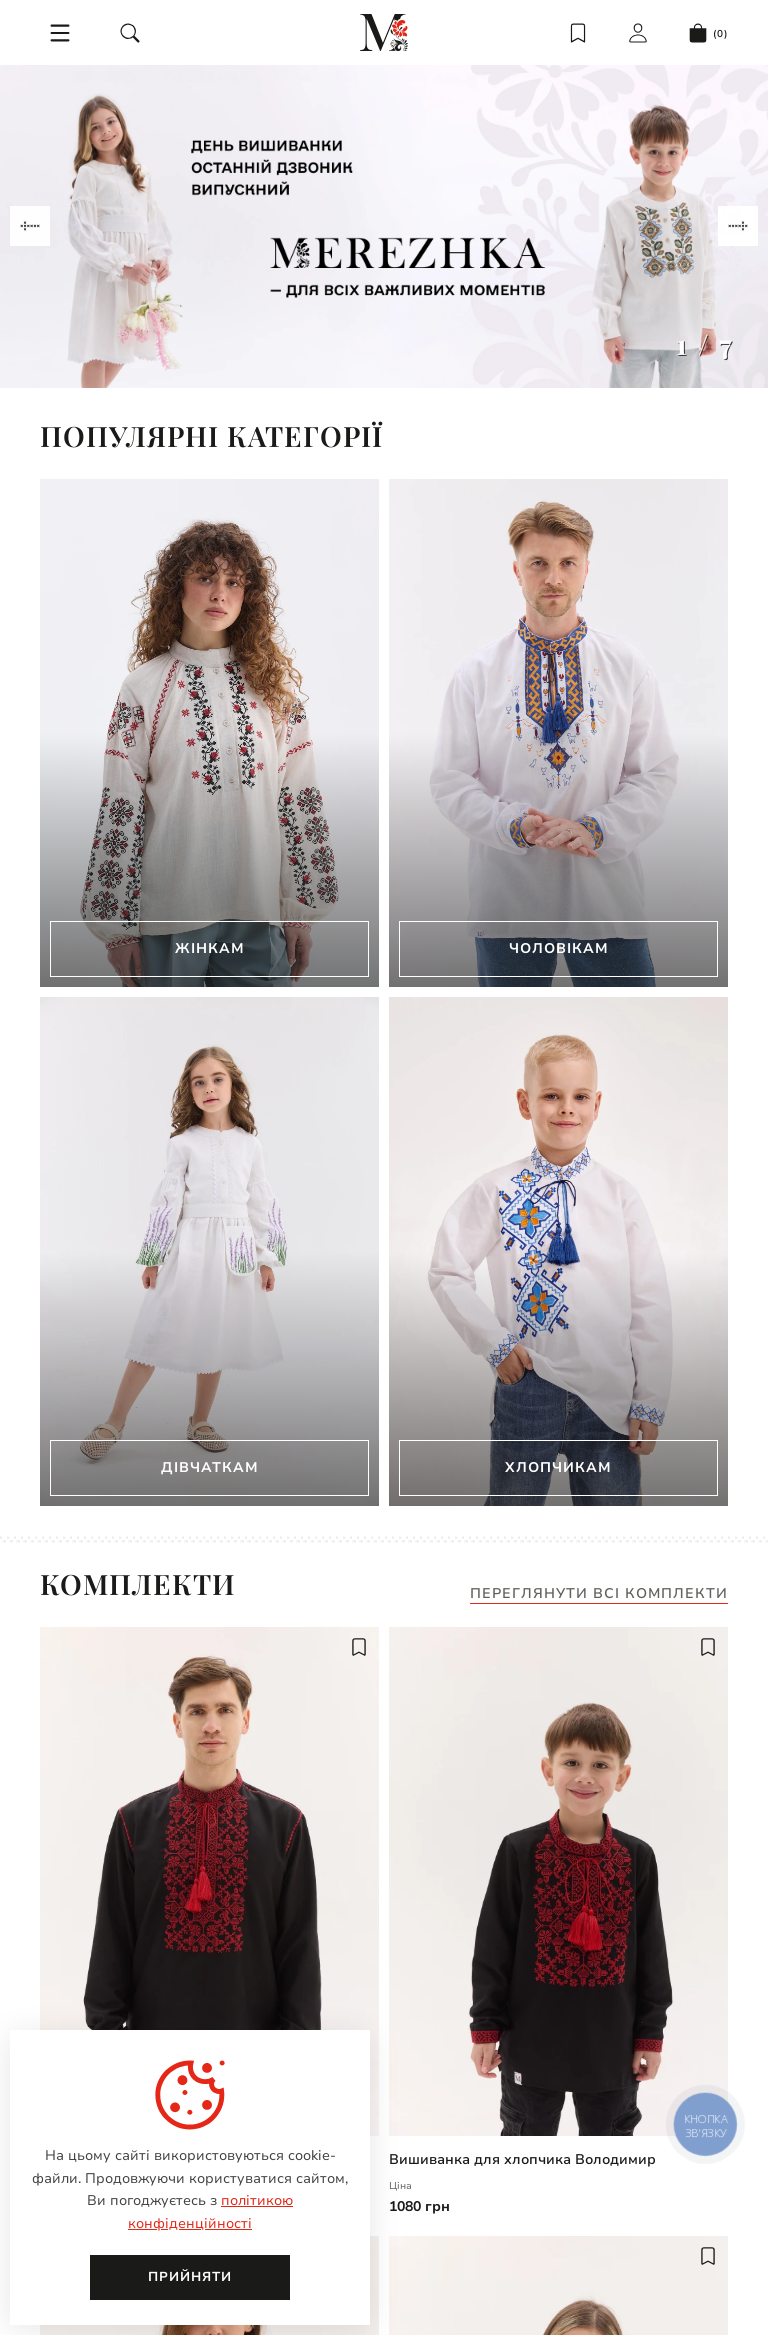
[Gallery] (384, 226)
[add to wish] (359, 1647)
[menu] (60, 33)
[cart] (708, 33)
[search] (130, 33)
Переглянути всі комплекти (599, 1594)
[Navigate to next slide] (738, 226)
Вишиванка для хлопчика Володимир (522, 2160)
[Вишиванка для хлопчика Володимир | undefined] (558, 1881)
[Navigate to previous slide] (30, 226)
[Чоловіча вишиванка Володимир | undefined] (209, 1881)
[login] (638, 33)
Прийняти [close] (190, 2277)
